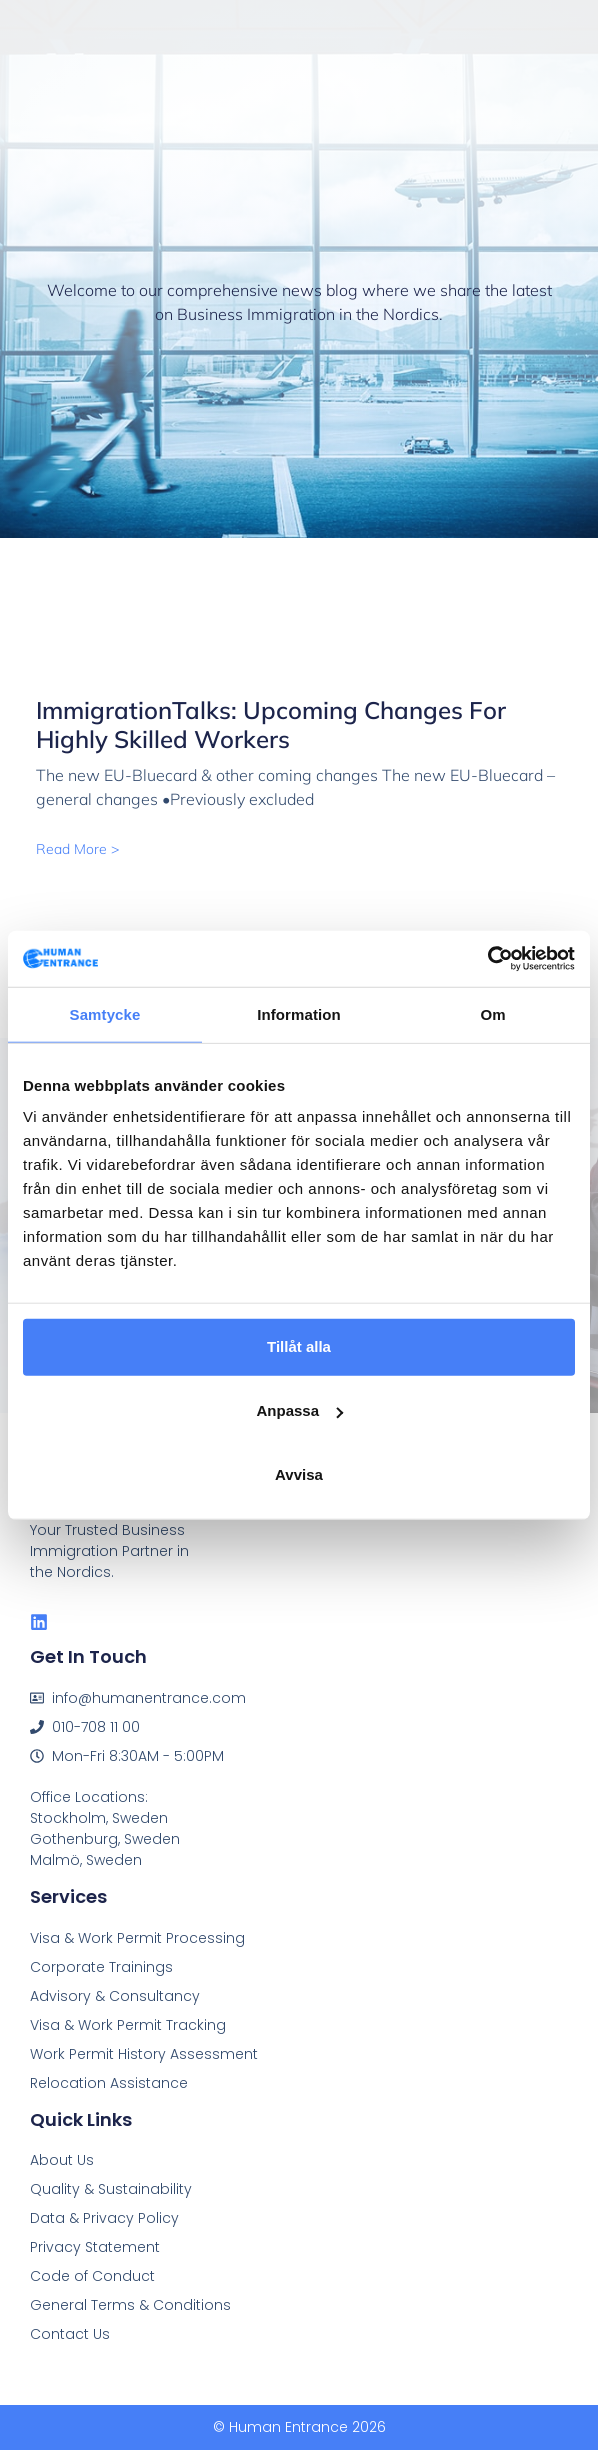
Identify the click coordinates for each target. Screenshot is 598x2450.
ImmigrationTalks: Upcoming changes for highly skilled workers (271, 724)
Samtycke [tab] (105, 1013)
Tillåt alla (299, 1346)
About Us (62, 2160)
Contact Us (70, 2334)
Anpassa (299, 1410)
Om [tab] (492, 1013)
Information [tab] (299, 1013)
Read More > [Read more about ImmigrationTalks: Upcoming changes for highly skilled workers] (77, 849)
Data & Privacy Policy (104, 2218)
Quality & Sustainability (111, 2189)
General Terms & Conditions (130, 2305)
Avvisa (299, 1474)
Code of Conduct (92, 2276)
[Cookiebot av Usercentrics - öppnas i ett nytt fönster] (487, 959)
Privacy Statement (95, 2247)
